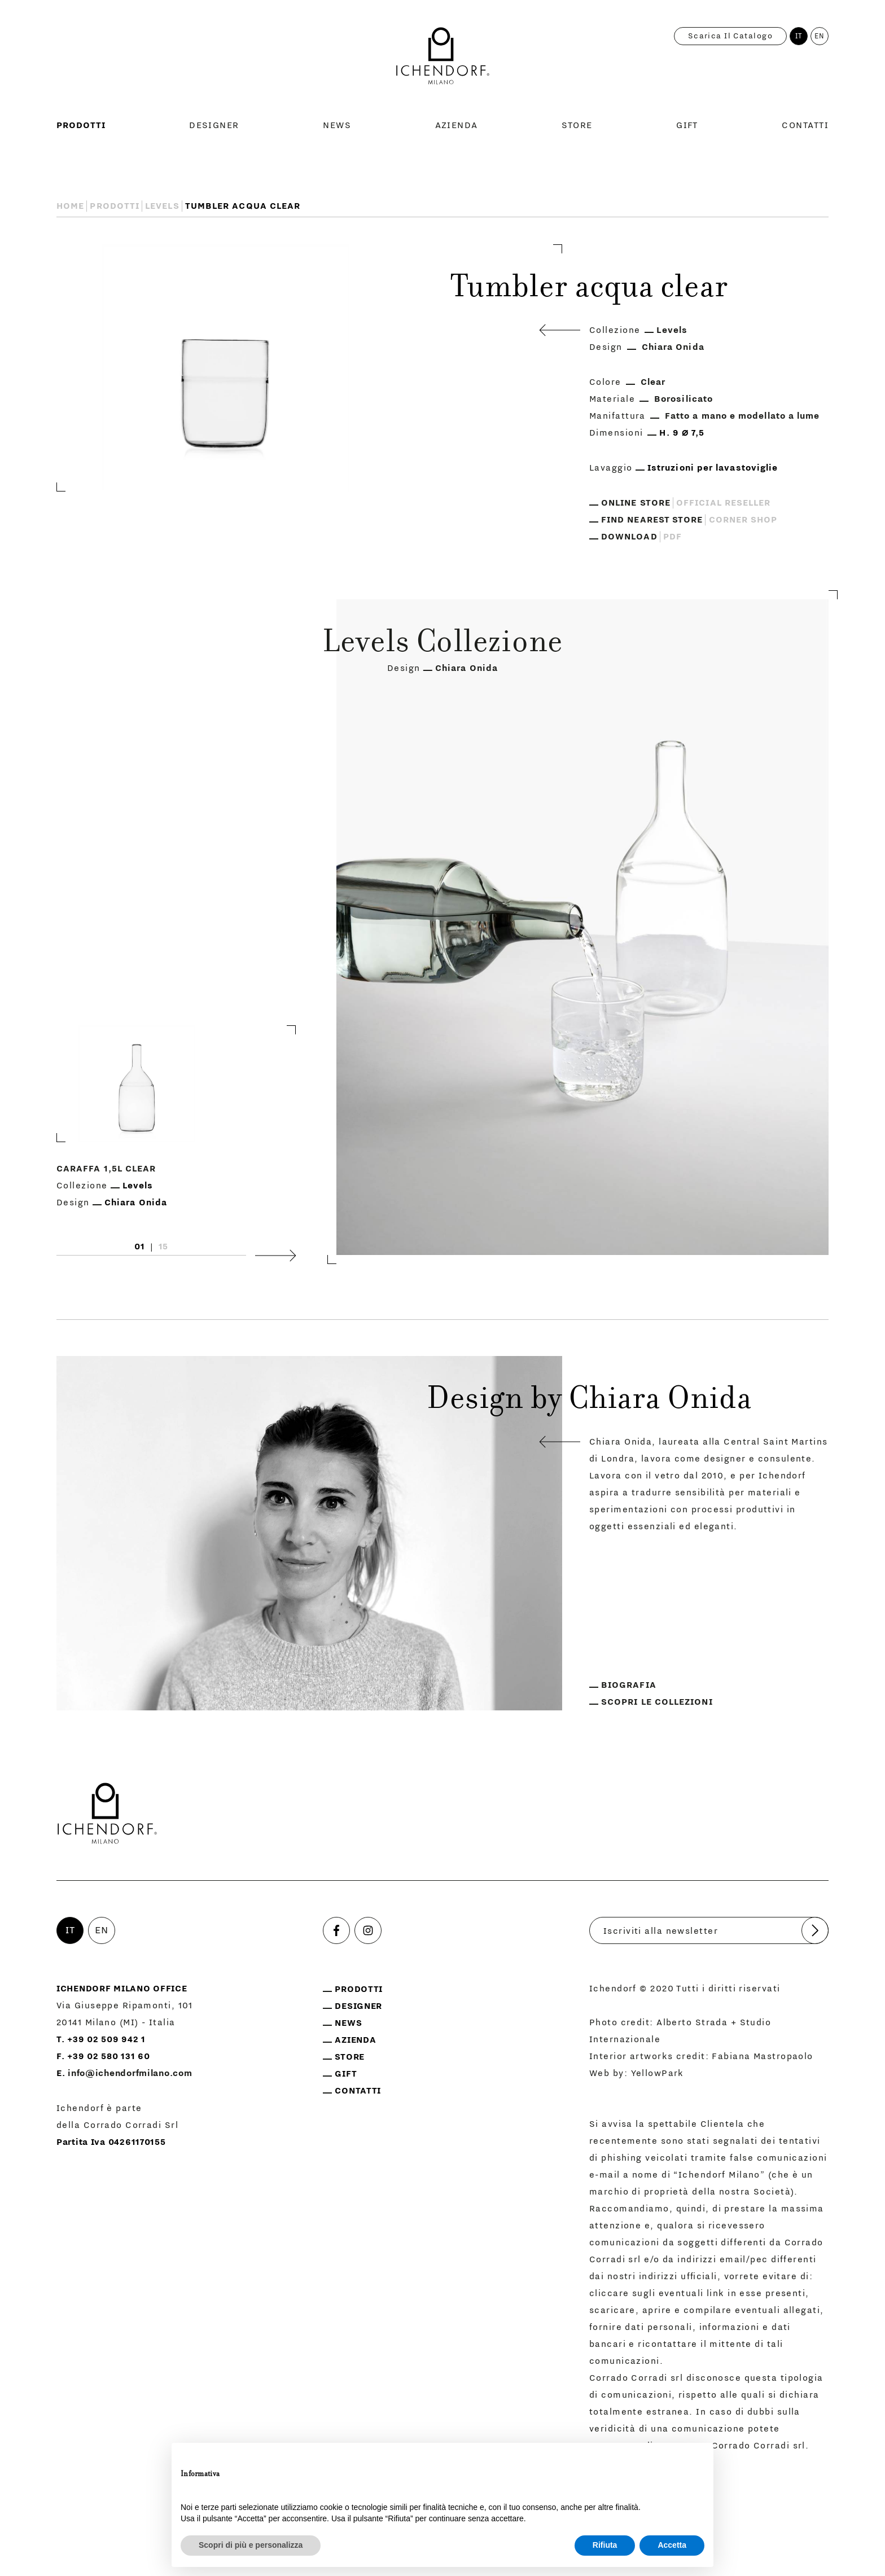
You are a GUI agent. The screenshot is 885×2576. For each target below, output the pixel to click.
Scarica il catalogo (730, 36)
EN (819, 36)
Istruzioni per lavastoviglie (712, 468)
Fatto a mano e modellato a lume (742, 416)
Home (70, 206)
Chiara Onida (673, 347)
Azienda (456, 125)
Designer (214, 125)
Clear (653, 382)
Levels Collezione (442, 644)
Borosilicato (683, 399)
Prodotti (81, 125)
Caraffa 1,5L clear (106, 1169)
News (337, 125)
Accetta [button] (672, 2544)
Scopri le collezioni (657, 1702)
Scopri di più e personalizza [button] (251, 2544)
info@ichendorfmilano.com (130, 2073)
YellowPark (657, 2073)
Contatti (805, 125)
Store (577, 125)
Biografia (628, 1685)
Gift (687, 125)
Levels (162, 206)
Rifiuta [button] (605, 2544)
